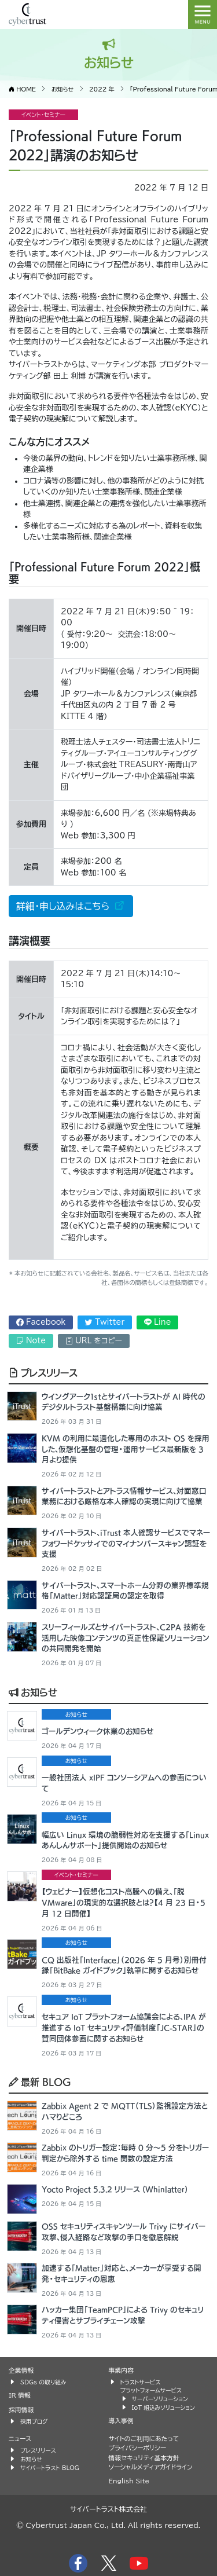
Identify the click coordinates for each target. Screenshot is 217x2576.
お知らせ (33, 1692)
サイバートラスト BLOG (49, 2468)
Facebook (41, 1322)
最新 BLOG (40, 2081)
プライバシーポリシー (138, 2448)
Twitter (104, 1322)
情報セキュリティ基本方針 (144, 2457)
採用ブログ (34, 2421)
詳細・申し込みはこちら (64, 906)
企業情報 (21, 2370)
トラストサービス (140, 2382)
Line (157, 1322)
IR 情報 (20, 2395)
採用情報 (21, 2409)
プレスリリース (43, 1372)
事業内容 (121, 2370)
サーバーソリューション (160, 2399)
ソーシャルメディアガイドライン (151, 2467)
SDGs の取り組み (43, 2382)
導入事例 (121, 2420)
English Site (129, 2481)
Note (31, 1340)
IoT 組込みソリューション (163, 2407)
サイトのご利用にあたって (144, 2438)
